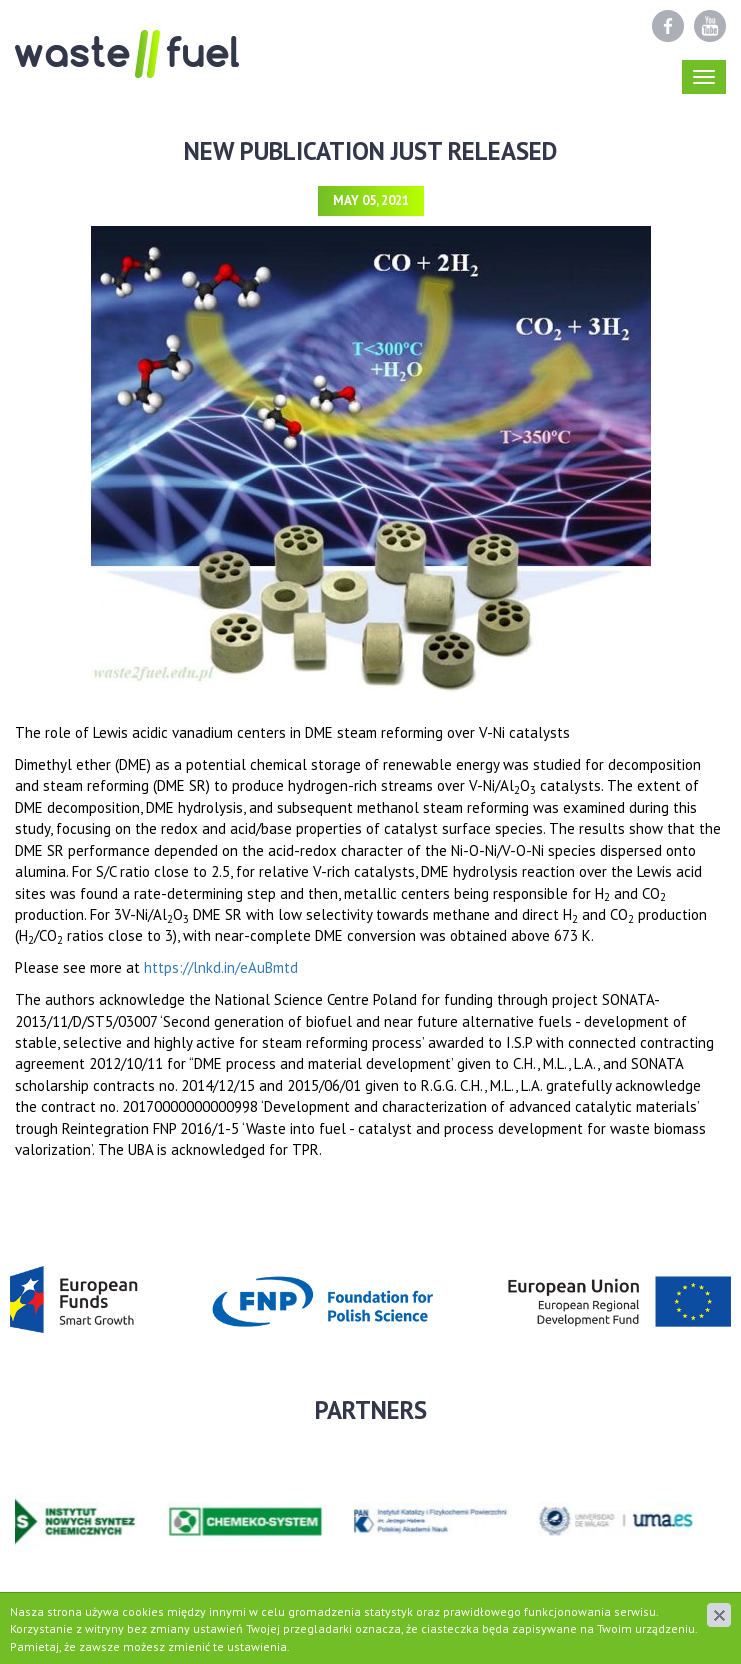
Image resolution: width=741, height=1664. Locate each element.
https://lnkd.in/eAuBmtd (221, 967)
